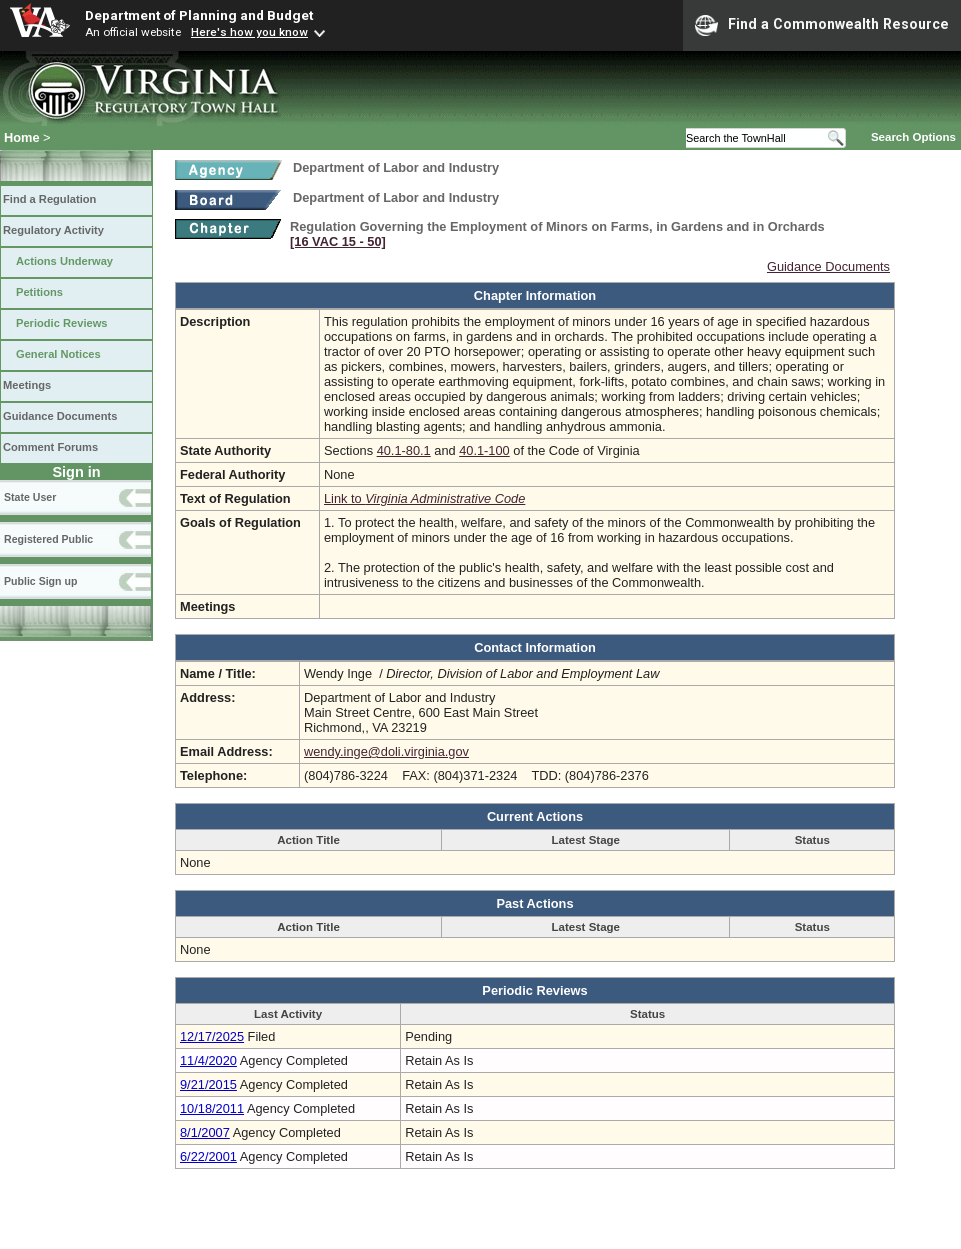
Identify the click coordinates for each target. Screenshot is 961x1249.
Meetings (27, 385)
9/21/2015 (208, 1084)
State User (30, 497)
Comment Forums (50, 447)
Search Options (913, 137)
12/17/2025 (212, 1036)
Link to (424, 498)
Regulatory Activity (53, 230)
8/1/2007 (205, 1132)
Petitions (39, 292)
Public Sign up (40, 581)
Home (22, 137)
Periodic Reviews (62, 323)
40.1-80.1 (404, 450)
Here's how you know (249, 32)
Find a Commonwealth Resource (822, 25)
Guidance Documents (60, 416)
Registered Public (48, 539)
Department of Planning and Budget (199, 15)
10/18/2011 (212, 1108)
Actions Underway (64, 261)
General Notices (58, 354)
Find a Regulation (49, 199)
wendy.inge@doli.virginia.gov (386, 751)
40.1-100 (484, 450)
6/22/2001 (208, 1156)
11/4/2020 (208, 1060)
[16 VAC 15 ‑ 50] (338, 241)
